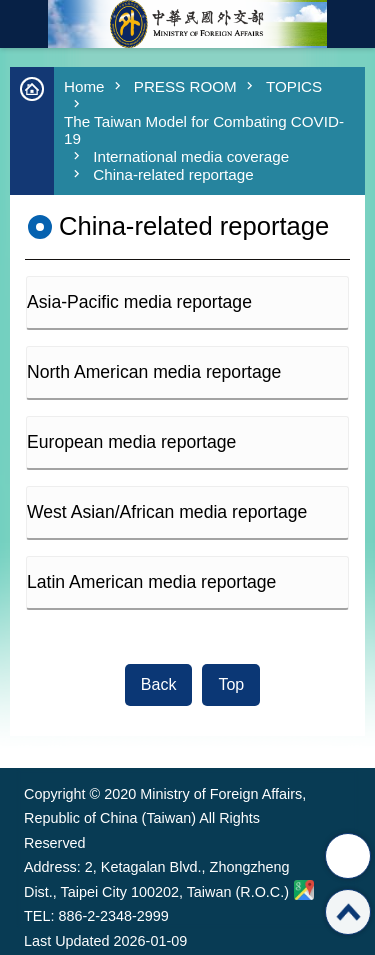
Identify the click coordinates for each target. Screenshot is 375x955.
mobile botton (24, 24)
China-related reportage (173, 174)
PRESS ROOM (185, 86)
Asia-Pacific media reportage (139, 302)
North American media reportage (154, 372)
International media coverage (191, 156)
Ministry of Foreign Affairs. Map (304, 890)
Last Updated (67, 941)
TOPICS (294, 86)
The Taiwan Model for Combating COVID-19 (204, 130)
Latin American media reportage (151, 582)
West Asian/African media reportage (167, 512)
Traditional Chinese (351, 24)
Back (159, 684)
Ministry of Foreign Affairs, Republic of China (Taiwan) (188, 24)
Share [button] (348, 856)
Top (231, 684)
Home (84, 86)
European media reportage (131, 442)
